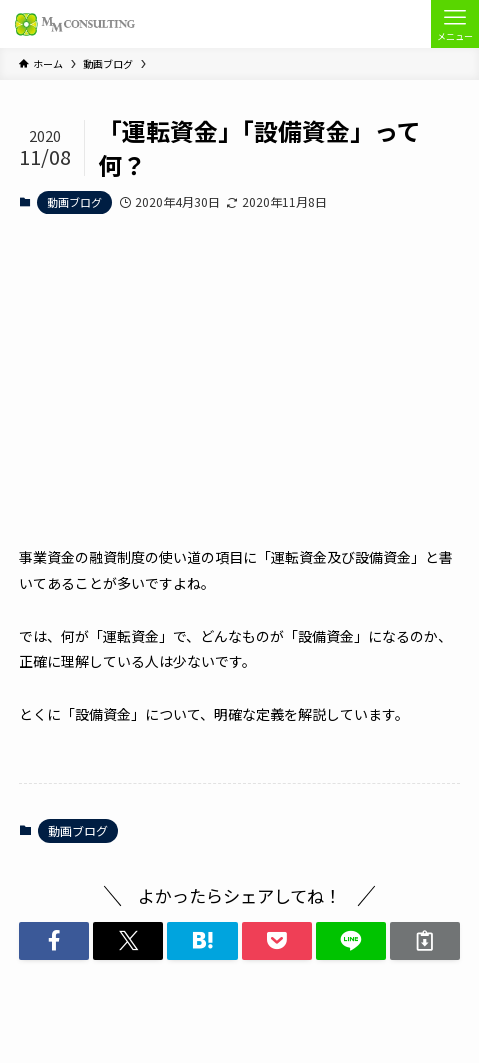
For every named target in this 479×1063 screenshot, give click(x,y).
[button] (54, 941)
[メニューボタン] (455, 24)
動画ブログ (74, 202)
